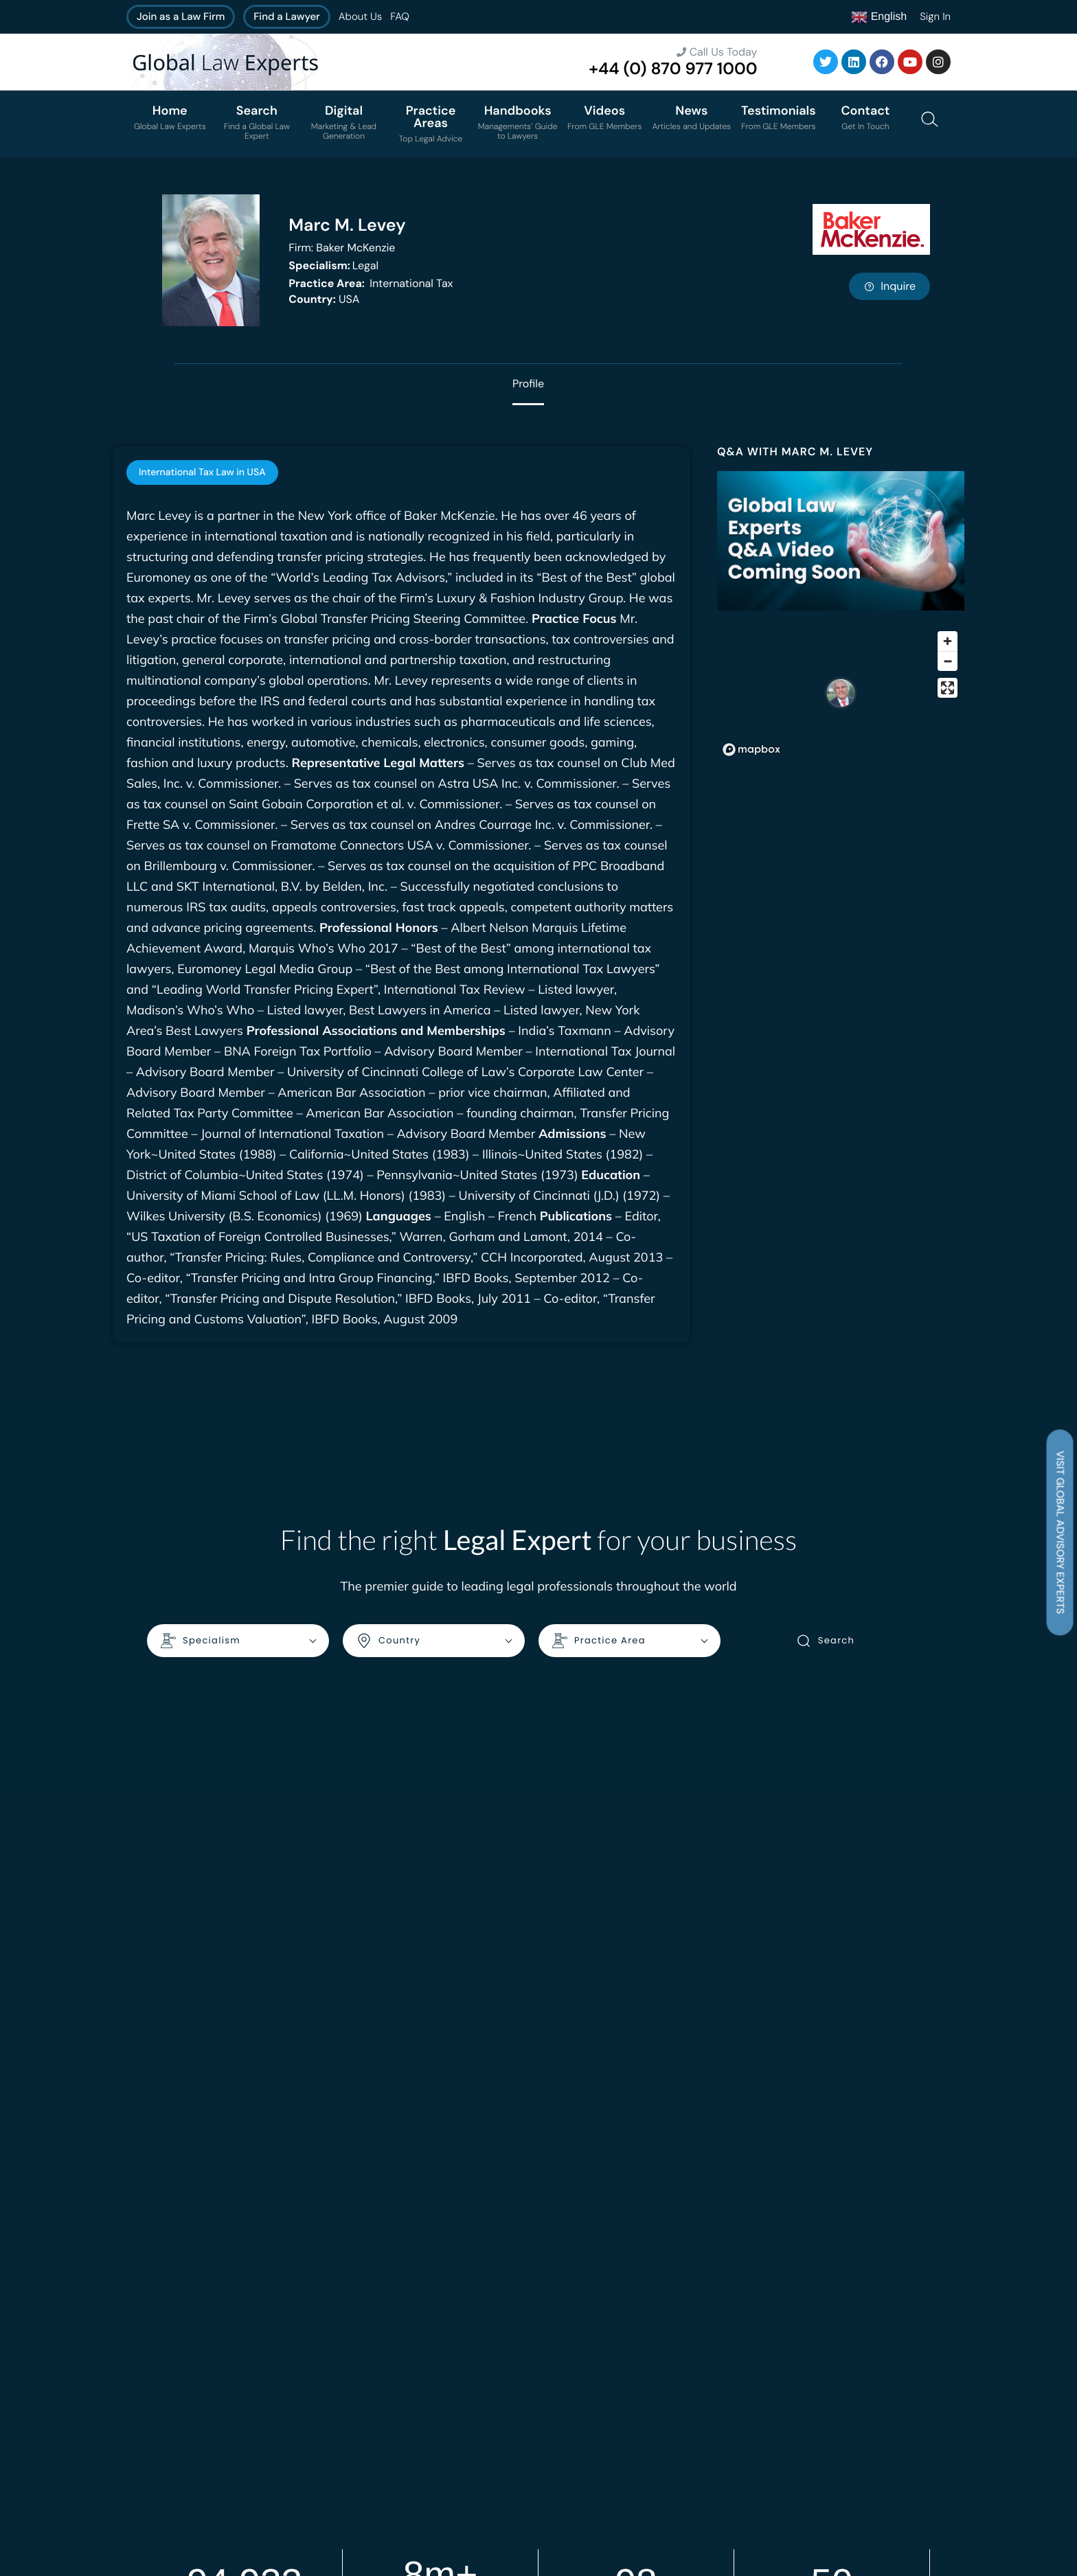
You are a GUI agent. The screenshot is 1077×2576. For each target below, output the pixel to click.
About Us (360, 16)
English (879, 17)
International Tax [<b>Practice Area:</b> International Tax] (370, 283)
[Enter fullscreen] (947, 688)
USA (323, 299)
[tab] (202, 472)
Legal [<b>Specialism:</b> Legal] (333, 265)
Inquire (889, 286)
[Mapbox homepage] (751, 749)
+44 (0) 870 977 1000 (673, 69)
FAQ (399, 16)
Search (825, 1640)
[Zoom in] (947, 641)
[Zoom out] (947, 661)
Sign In (935, 16)
